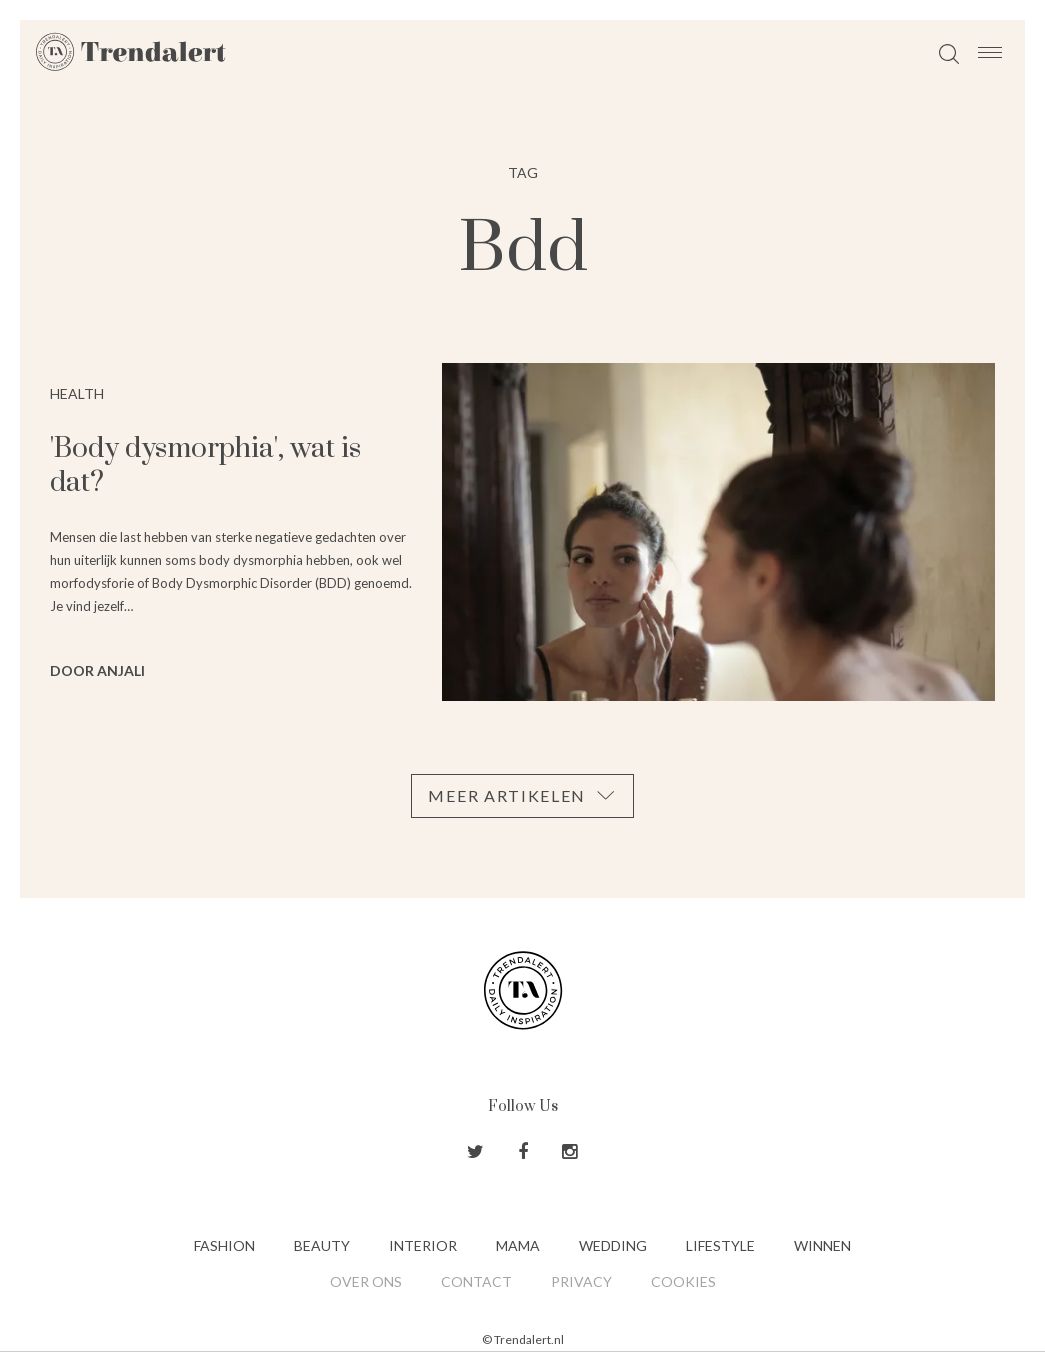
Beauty (322, 1245)
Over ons (366, 1281)
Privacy (581, 1281)
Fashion (224, 1245)
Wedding (613, 1245)
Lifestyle (720, 1245)
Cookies (683, 1281)
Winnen (822, 1245)
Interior (423, 1245)
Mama (518, 1245)
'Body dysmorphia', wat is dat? (205, 465)
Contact (476, 1281)
